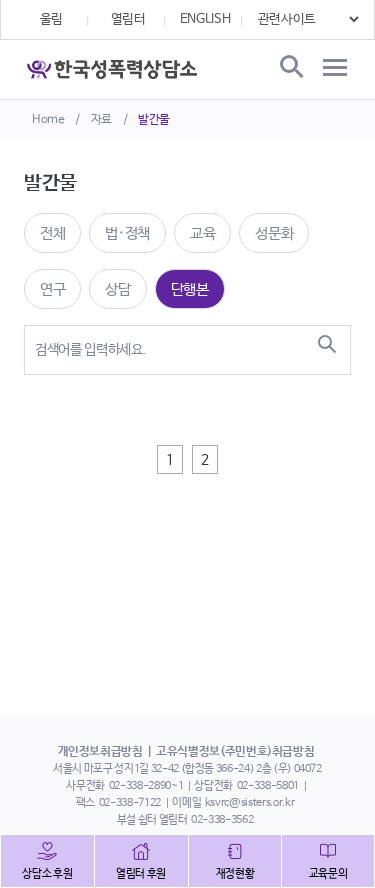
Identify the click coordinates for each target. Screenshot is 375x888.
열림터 (128, 19)
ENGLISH (205, 19)
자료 (101, 120)
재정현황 (235, 874)
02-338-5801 (268, 786)
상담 (117, 289)
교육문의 (328, 874)
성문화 (274, 233)
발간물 (154, 120)
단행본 (190, 289)
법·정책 (127, 233)
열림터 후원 (141, 874)
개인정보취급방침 (100, 752)
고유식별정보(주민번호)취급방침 (235, 752)
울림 (51, 19)
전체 (52, 233)
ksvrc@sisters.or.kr (249, 803)
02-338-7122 (130, 803)
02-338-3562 (222, 820)
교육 (202, 233)
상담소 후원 (47, 874)
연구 (52, 289)
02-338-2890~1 (146, 786)
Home (48, 120)
